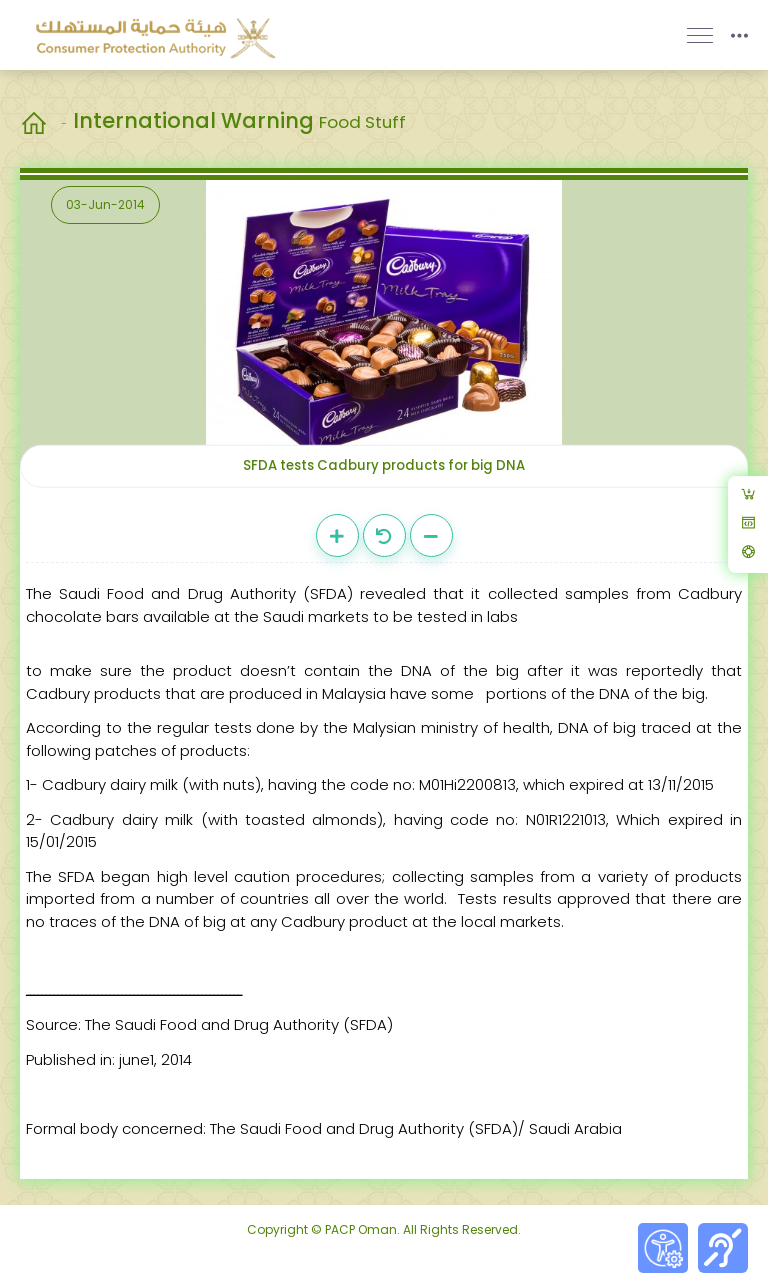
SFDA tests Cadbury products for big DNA (384, 465)
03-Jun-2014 (105, 204)
